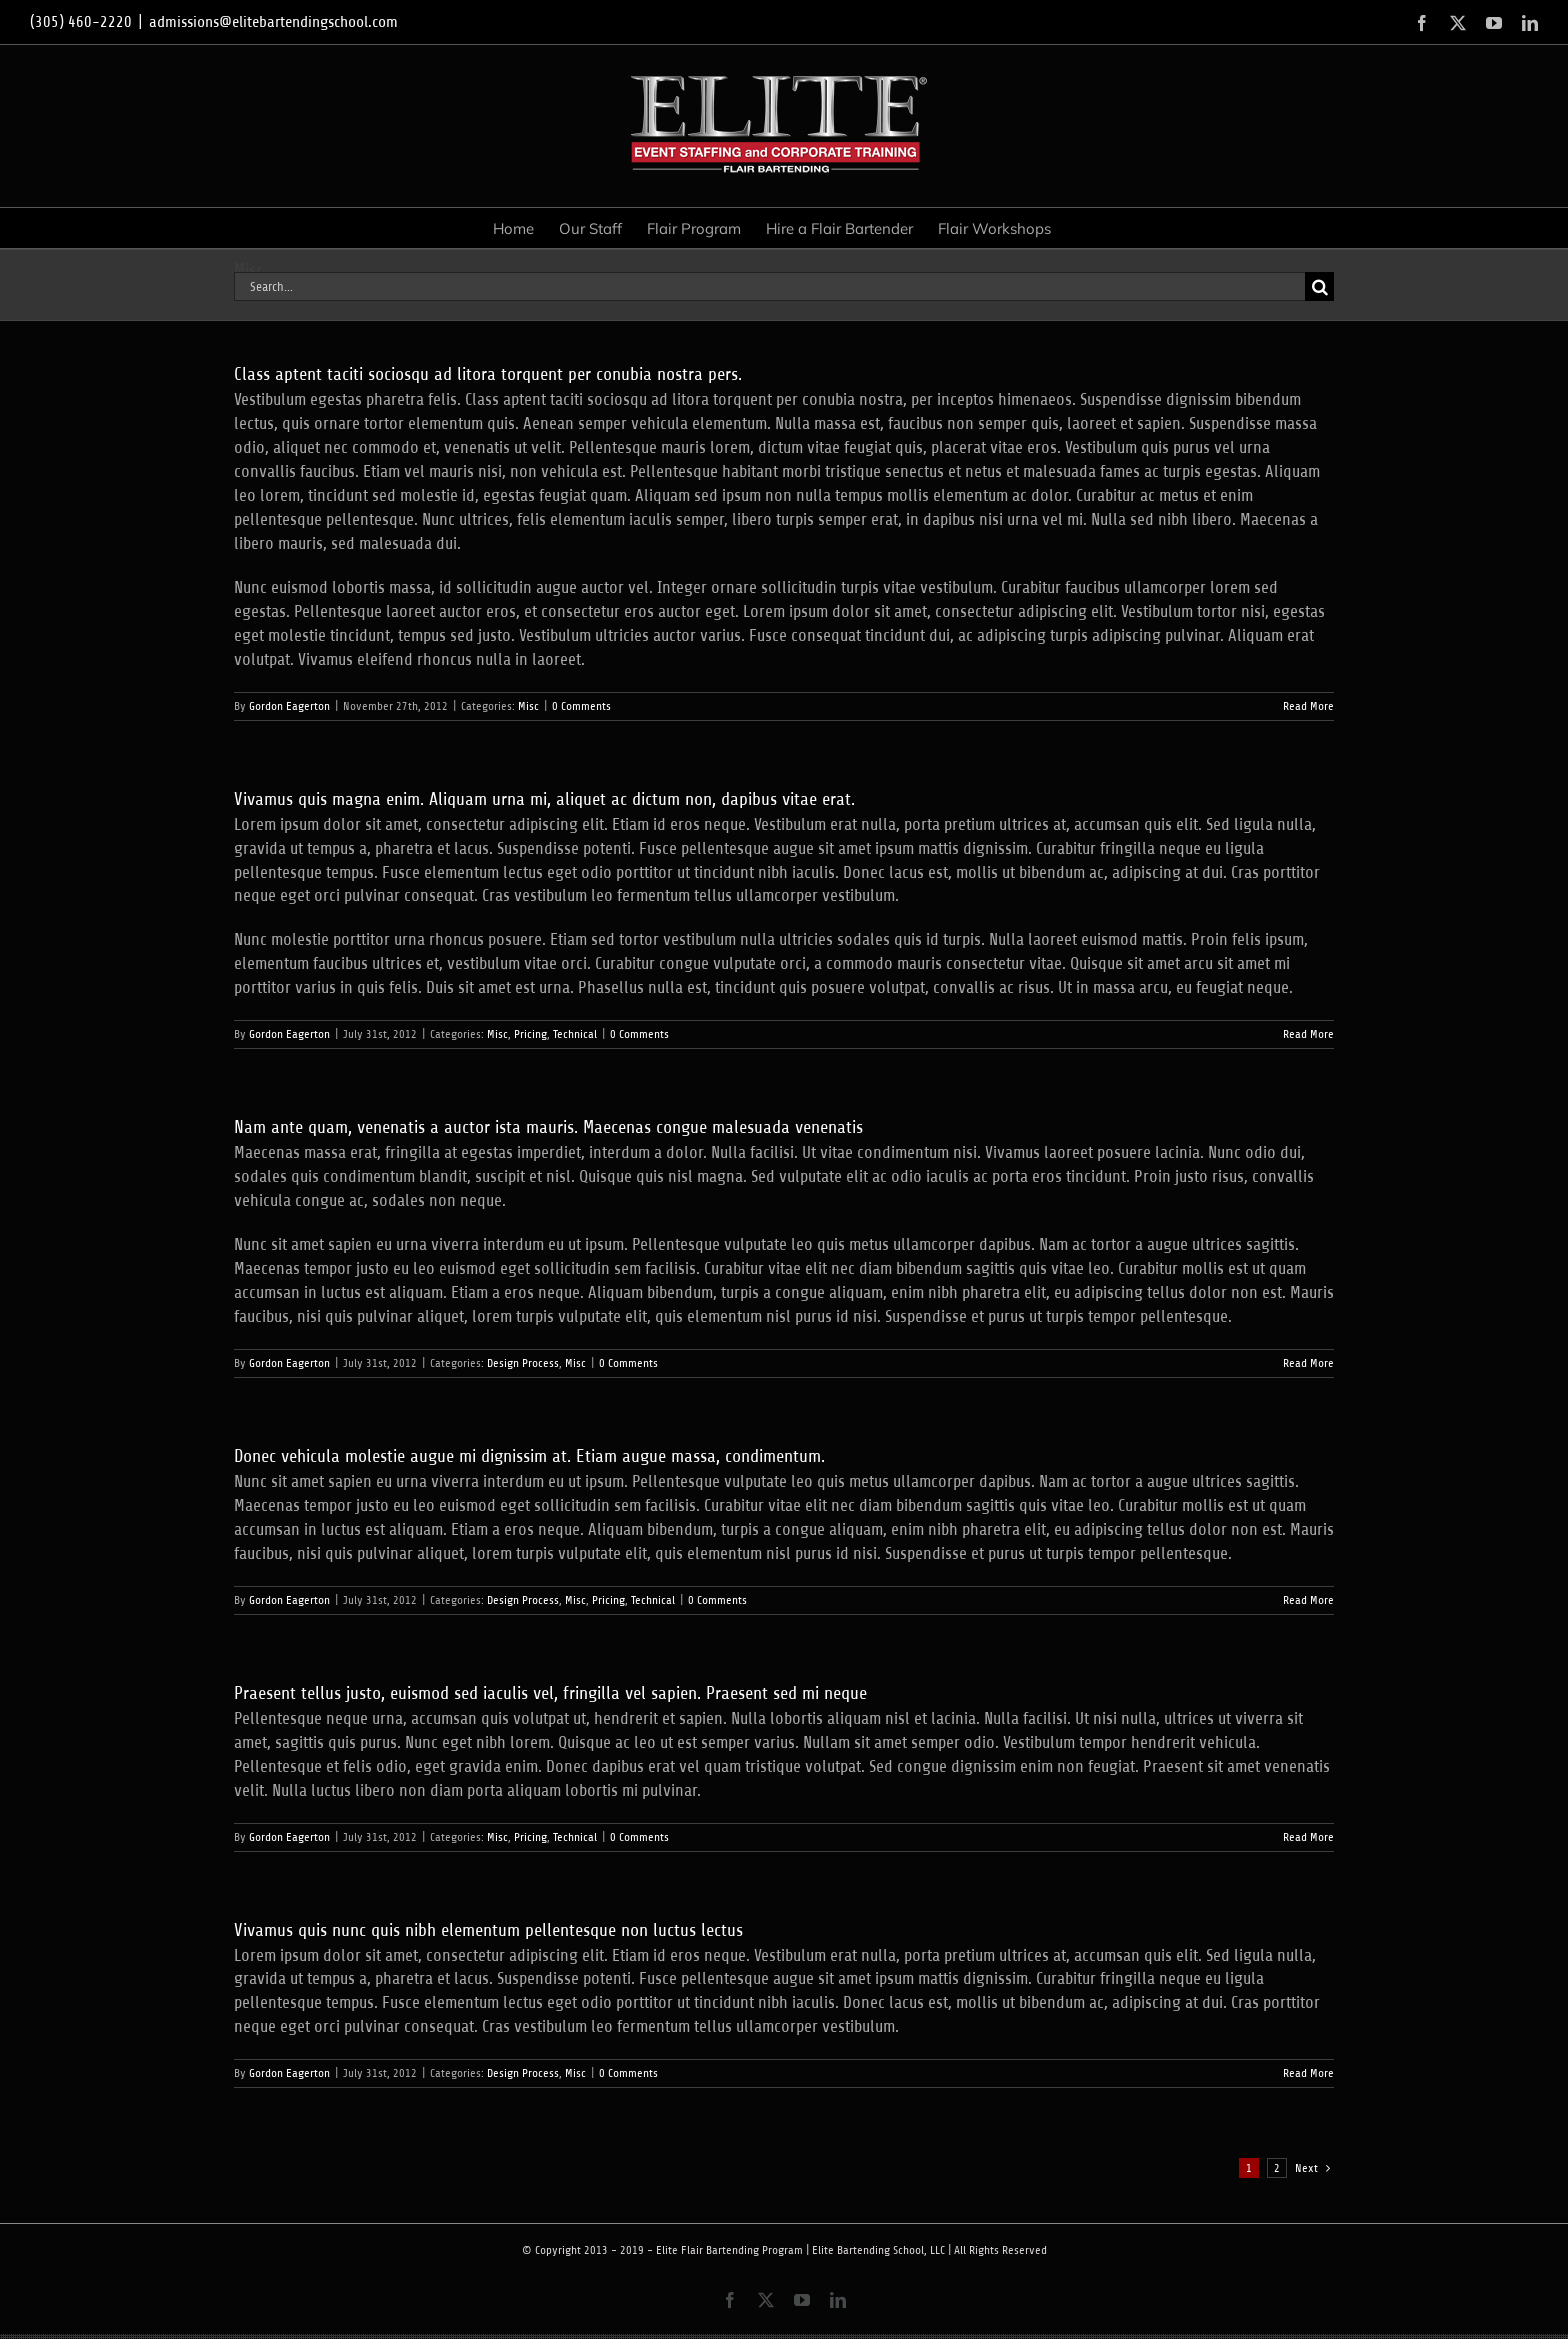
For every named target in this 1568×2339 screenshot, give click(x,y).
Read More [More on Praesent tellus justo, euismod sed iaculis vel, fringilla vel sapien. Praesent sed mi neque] (1308, 1837)
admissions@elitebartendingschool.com (273, 22)
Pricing (530, 1034)
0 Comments (581, 706)
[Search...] (769, 286)
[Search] (1319, 286)
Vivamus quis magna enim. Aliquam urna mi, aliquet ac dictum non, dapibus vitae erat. (544, 799)
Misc (528, 706)
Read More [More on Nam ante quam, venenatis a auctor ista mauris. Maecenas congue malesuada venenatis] (1308, 1363)
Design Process (523, 1363)
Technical (575, 1034)
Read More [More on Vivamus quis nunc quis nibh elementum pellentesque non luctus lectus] (1308, 2073)
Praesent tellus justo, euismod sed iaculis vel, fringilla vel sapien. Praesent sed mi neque (550, 1693)
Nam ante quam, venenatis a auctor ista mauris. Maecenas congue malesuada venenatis (548, 1127)
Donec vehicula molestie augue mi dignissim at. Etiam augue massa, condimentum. (529, 1456)
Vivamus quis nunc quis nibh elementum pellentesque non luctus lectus (488, 1930)
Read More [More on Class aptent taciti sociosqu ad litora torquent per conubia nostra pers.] (1308, 706)
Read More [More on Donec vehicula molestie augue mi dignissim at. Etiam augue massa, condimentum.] (1308, 1600)
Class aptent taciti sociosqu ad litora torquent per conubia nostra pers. (488, 374)
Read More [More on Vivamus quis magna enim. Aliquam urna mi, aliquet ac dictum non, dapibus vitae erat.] (1308, 1034)
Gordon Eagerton (289, 706)
